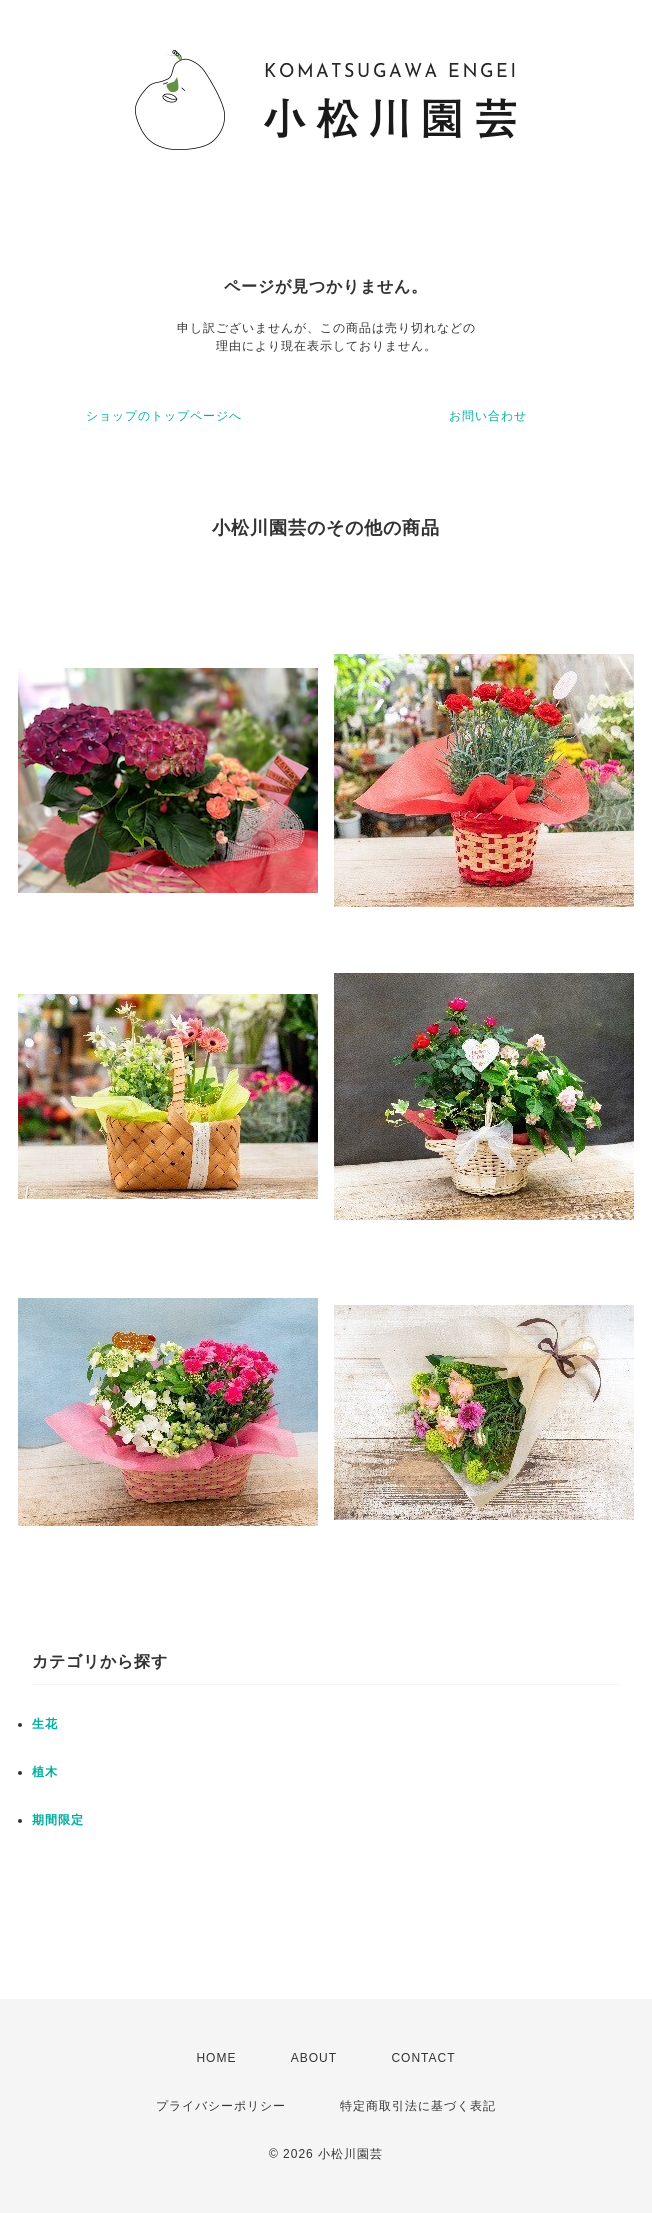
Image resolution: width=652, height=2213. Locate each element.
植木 (45, 1772)
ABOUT (314, 2058)
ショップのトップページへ (164, 416)
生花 (45, 1724)
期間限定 (58, 1820)
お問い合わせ (488, 416)
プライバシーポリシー (221, 2106)
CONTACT (423, 2058)
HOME (216, 2058)
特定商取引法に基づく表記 (418, 2106)
